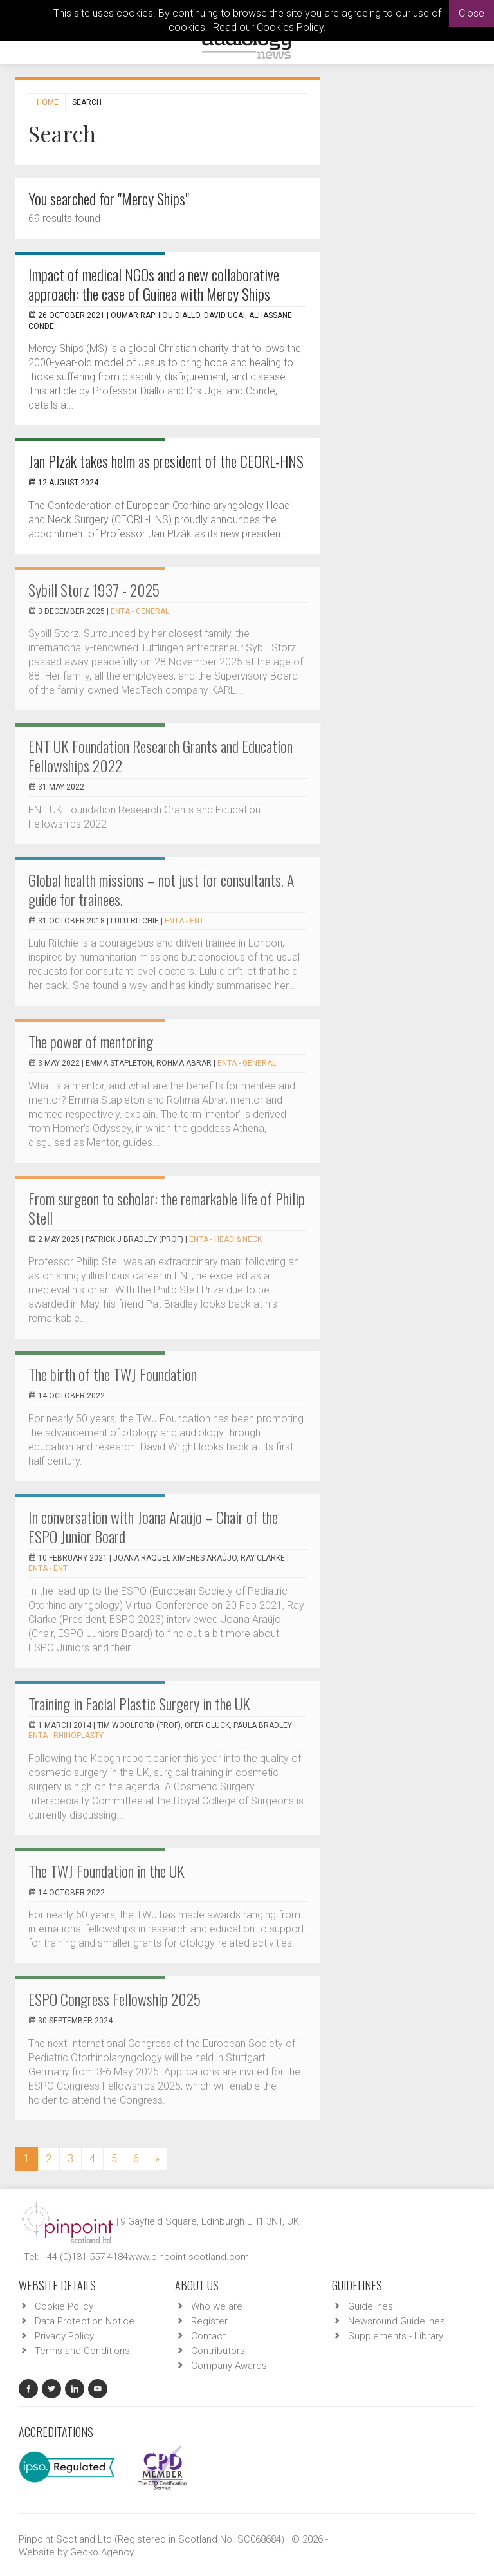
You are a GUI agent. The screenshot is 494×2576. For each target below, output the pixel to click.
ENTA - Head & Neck (225, 1239)
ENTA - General (140, 611)
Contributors (218, 2351)
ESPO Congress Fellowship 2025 (114, 1998)
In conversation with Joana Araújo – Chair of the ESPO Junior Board (153, 1526)
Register (209, 2321)
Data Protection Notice (84, 2321)
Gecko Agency (102, 2552)
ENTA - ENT (184, 920)
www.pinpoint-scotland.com (188, 2257)
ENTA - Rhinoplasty (66, 1735)
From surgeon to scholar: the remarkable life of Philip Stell (166, 1208)
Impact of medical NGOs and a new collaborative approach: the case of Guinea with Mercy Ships (153, 284)
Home (48, 102)
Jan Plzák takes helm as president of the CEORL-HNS (166, 460)
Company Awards (229, 2365)
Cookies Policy (290, 27)
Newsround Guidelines (396, 2321)
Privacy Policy (64, 2336)
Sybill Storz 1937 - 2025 (94, 589)
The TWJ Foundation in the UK (106, 1870)
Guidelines (370, 2306)
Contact (208, 2336)
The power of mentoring (90, 1041)
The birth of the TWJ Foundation (112, 1373)
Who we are (216, 2306)
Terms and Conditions (82, 2351)
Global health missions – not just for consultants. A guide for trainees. (161, 889)
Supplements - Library (395, 2336)
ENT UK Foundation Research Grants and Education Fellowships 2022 (160, 755)
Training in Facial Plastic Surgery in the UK (139, 1703)
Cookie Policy (64, 2306)
